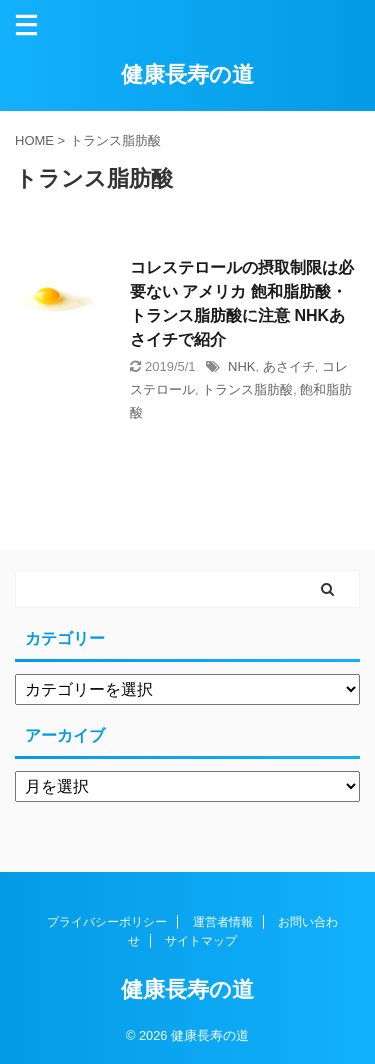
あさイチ (289, 366)
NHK (241, 366)
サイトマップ (201, 941)
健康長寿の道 (187, 74)
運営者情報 (223, 922)
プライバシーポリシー (107, 922)
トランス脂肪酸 (247, 389)
